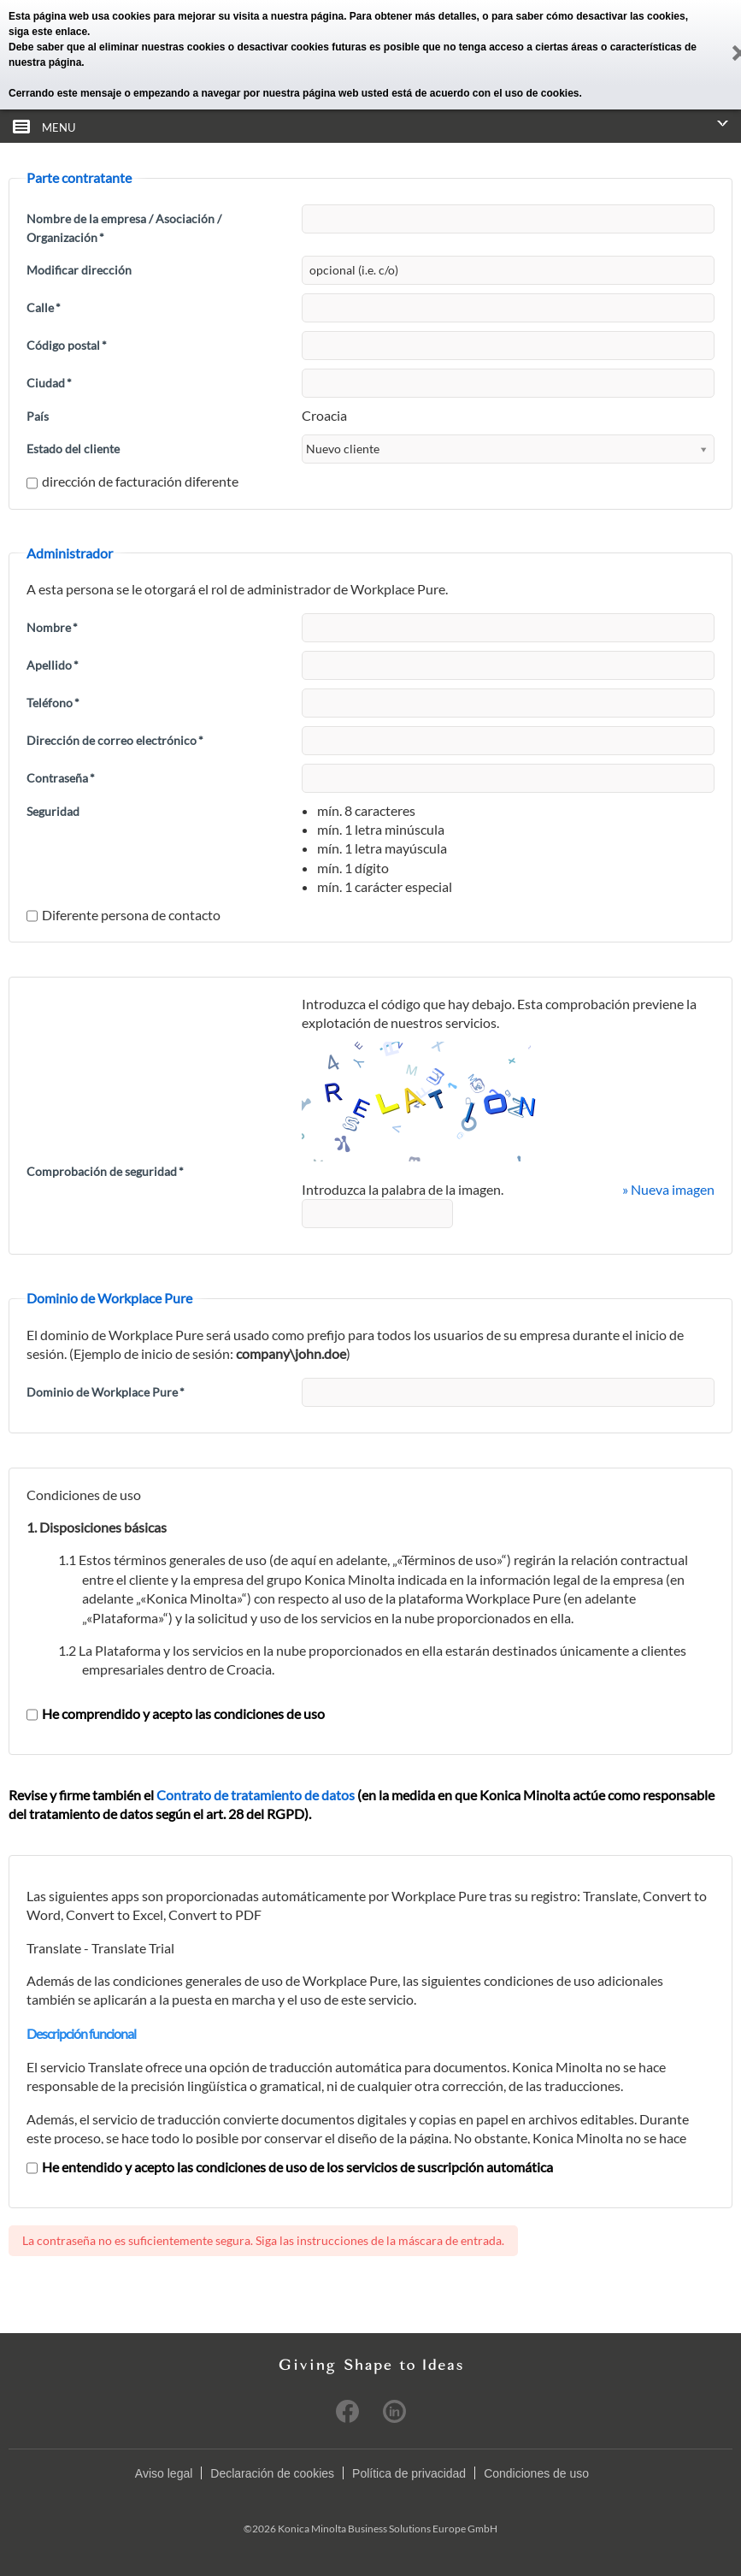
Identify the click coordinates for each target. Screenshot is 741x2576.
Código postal (66, 345)
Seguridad (52, 811)
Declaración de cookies (272, 2473)
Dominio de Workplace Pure (105, 1392)
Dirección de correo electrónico (114, 740)
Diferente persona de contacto (123, 915)
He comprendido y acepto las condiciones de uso (175, 1713)
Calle (43, 307)
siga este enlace (48, 32)
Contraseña (60, 778)
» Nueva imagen (668, 1189)
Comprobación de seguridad (105, 1171)
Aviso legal (163, 2473)
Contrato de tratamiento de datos (255, 1795)
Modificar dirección (79, 270)
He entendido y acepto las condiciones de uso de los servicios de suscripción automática (289, 2167)
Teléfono (52, 702)
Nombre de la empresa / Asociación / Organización (123, 228)
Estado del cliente (73, 448)
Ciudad (49, 382)
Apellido (52, 665)
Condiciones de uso (536, 2473)
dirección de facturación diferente (132, 481)
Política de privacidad (409, 2473)
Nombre (52, 627)
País (37, 416)
